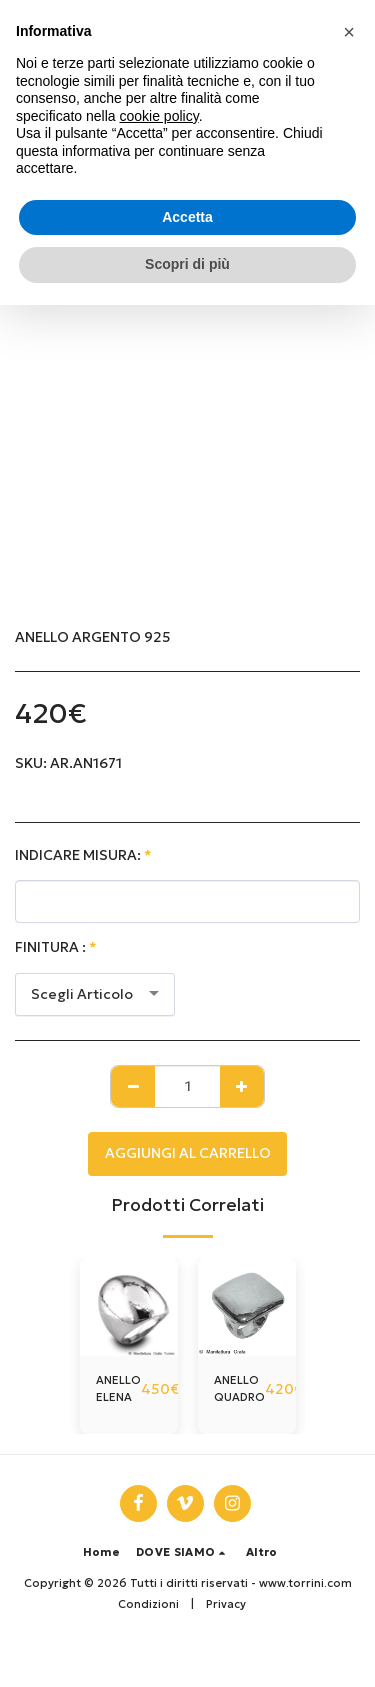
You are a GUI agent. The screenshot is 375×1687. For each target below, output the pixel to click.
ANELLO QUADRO (239, 1388)
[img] (129, 1307)
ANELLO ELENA (118, 1388)
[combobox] (95, 994)
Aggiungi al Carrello (188, 1153)
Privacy (226, 1604)
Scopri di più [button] (187, 264)
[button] (183, 1552)
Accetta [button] (187, 217)
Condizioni (148, 1604)
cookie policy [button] (159, 116)
